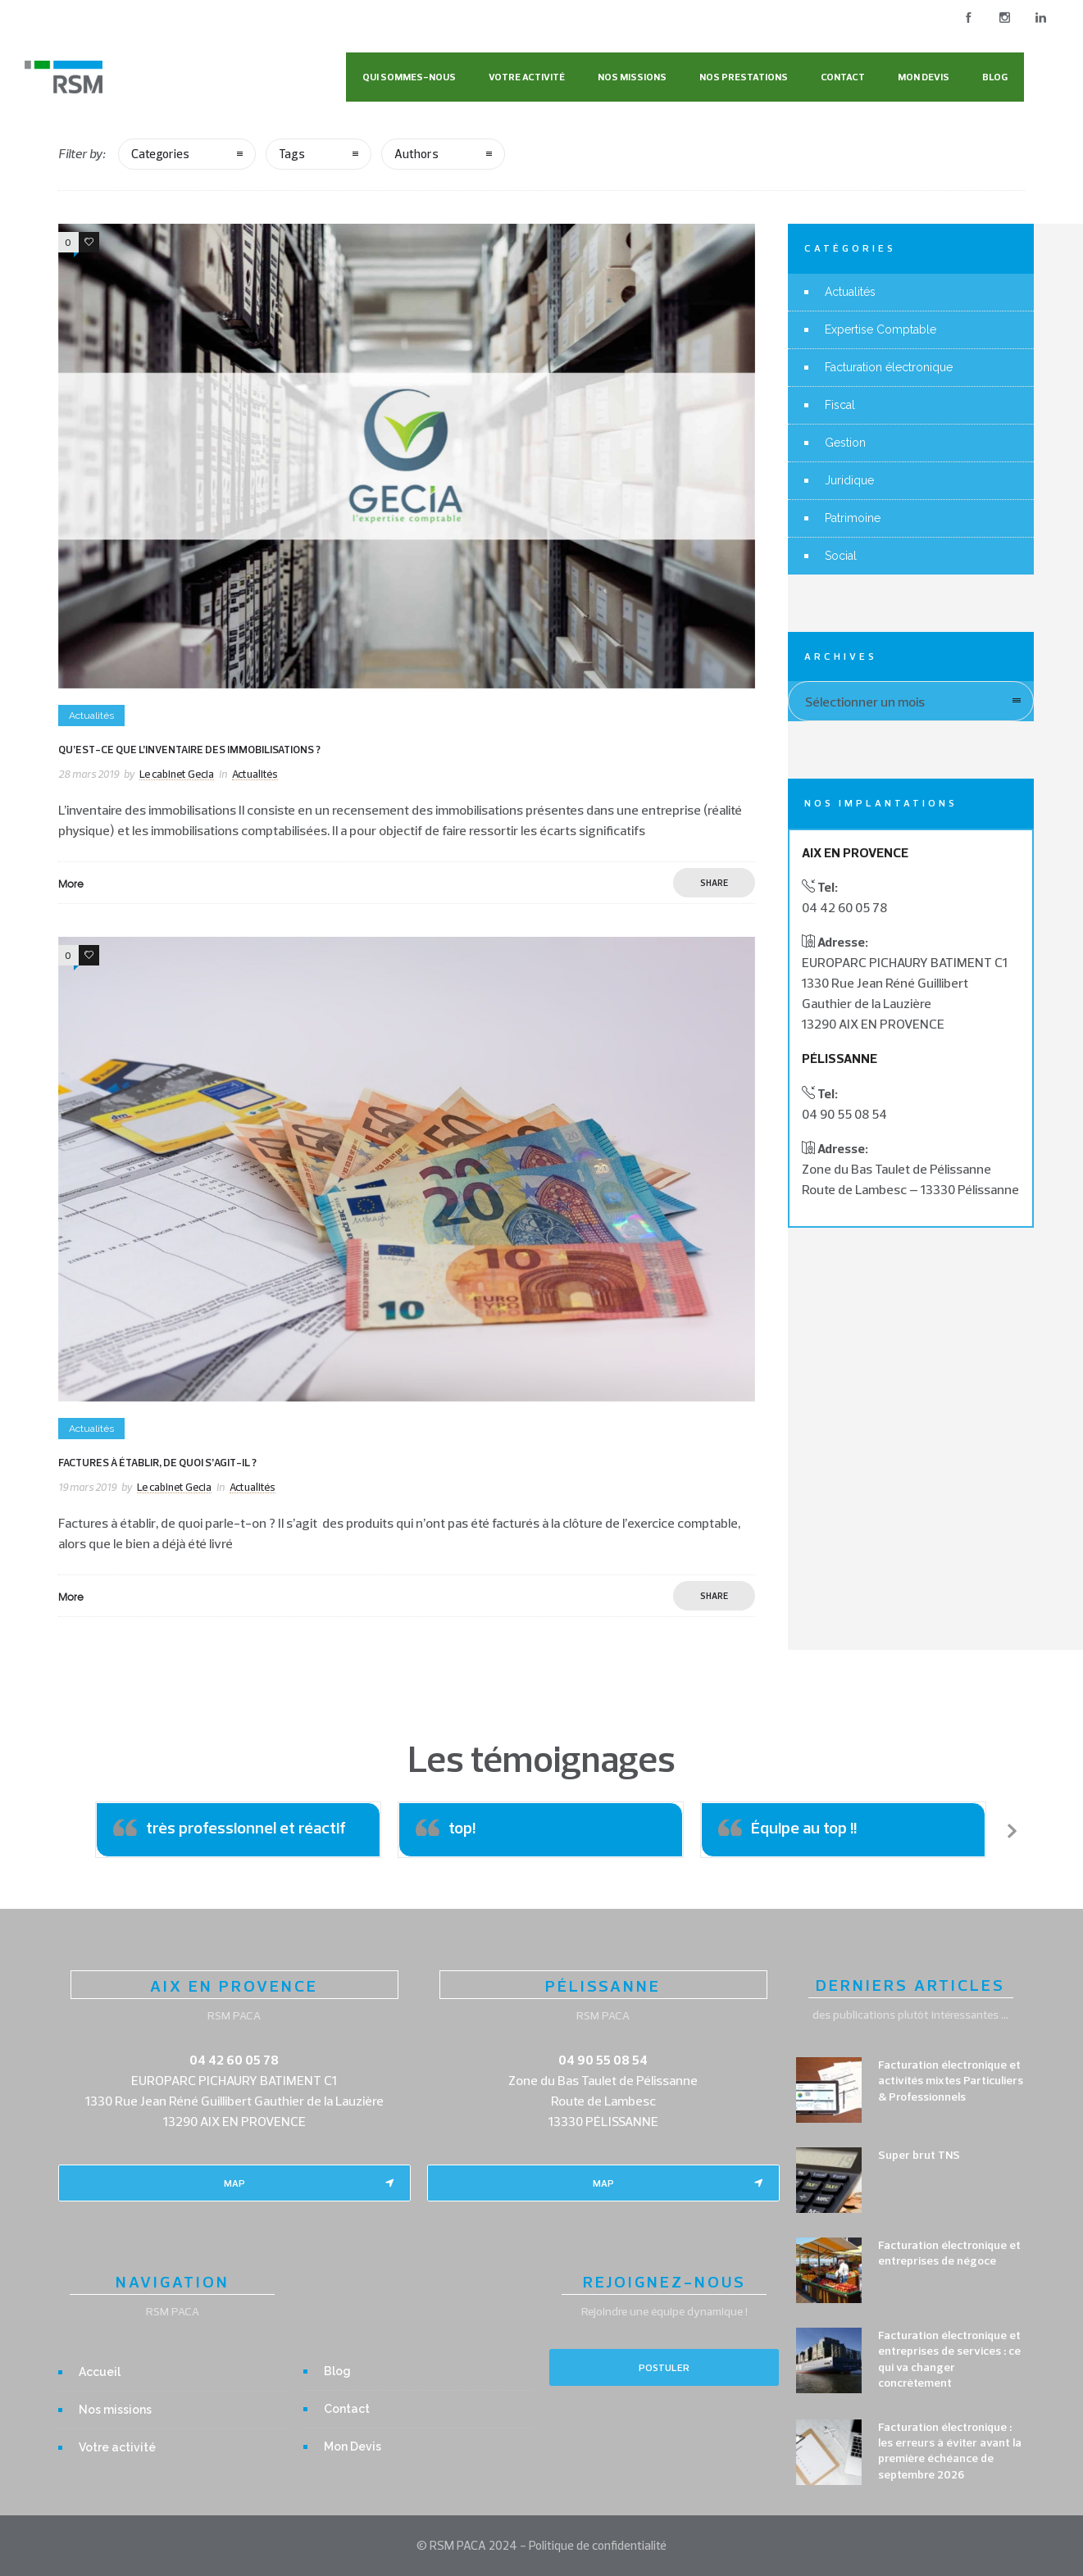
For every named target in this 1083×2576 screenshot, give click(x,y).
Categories (160, 153)
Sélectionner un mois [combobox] (865, 701)
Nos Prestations (743, 76)
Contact (843, 76)
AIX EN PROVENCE (234, 1985)
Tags (292, 153)
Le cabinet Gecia (176, 773)
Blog (995, 76)
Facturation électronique (889, 367)
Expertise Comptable (880, 329)
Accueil (100, 2371)
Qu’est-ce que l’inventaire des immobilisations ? (189, 749)
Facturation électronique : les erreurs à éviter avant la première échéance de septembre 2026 (950, 2450)
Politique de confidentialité (598, 2545)
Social (841, 555)
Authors (416, 153)
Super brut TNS (919, 2154)
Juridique (849, 480)
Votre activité (527, 76)
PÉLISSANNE (603, 1985)
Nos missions (632, 76)
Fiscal (840, 404)
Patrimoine (853, 518)
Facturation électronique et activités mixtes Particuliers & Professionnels (950, 2080)
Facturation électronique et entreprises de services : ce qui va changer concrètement (949, 2359)
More (71, 883)
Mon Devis (923, 76)
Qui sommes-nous (409, 76)
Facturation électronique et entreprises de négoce (949, 2253)
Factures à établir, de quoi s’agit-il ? (157, 1462)
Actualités (850, 291)
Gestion (845, 442)
